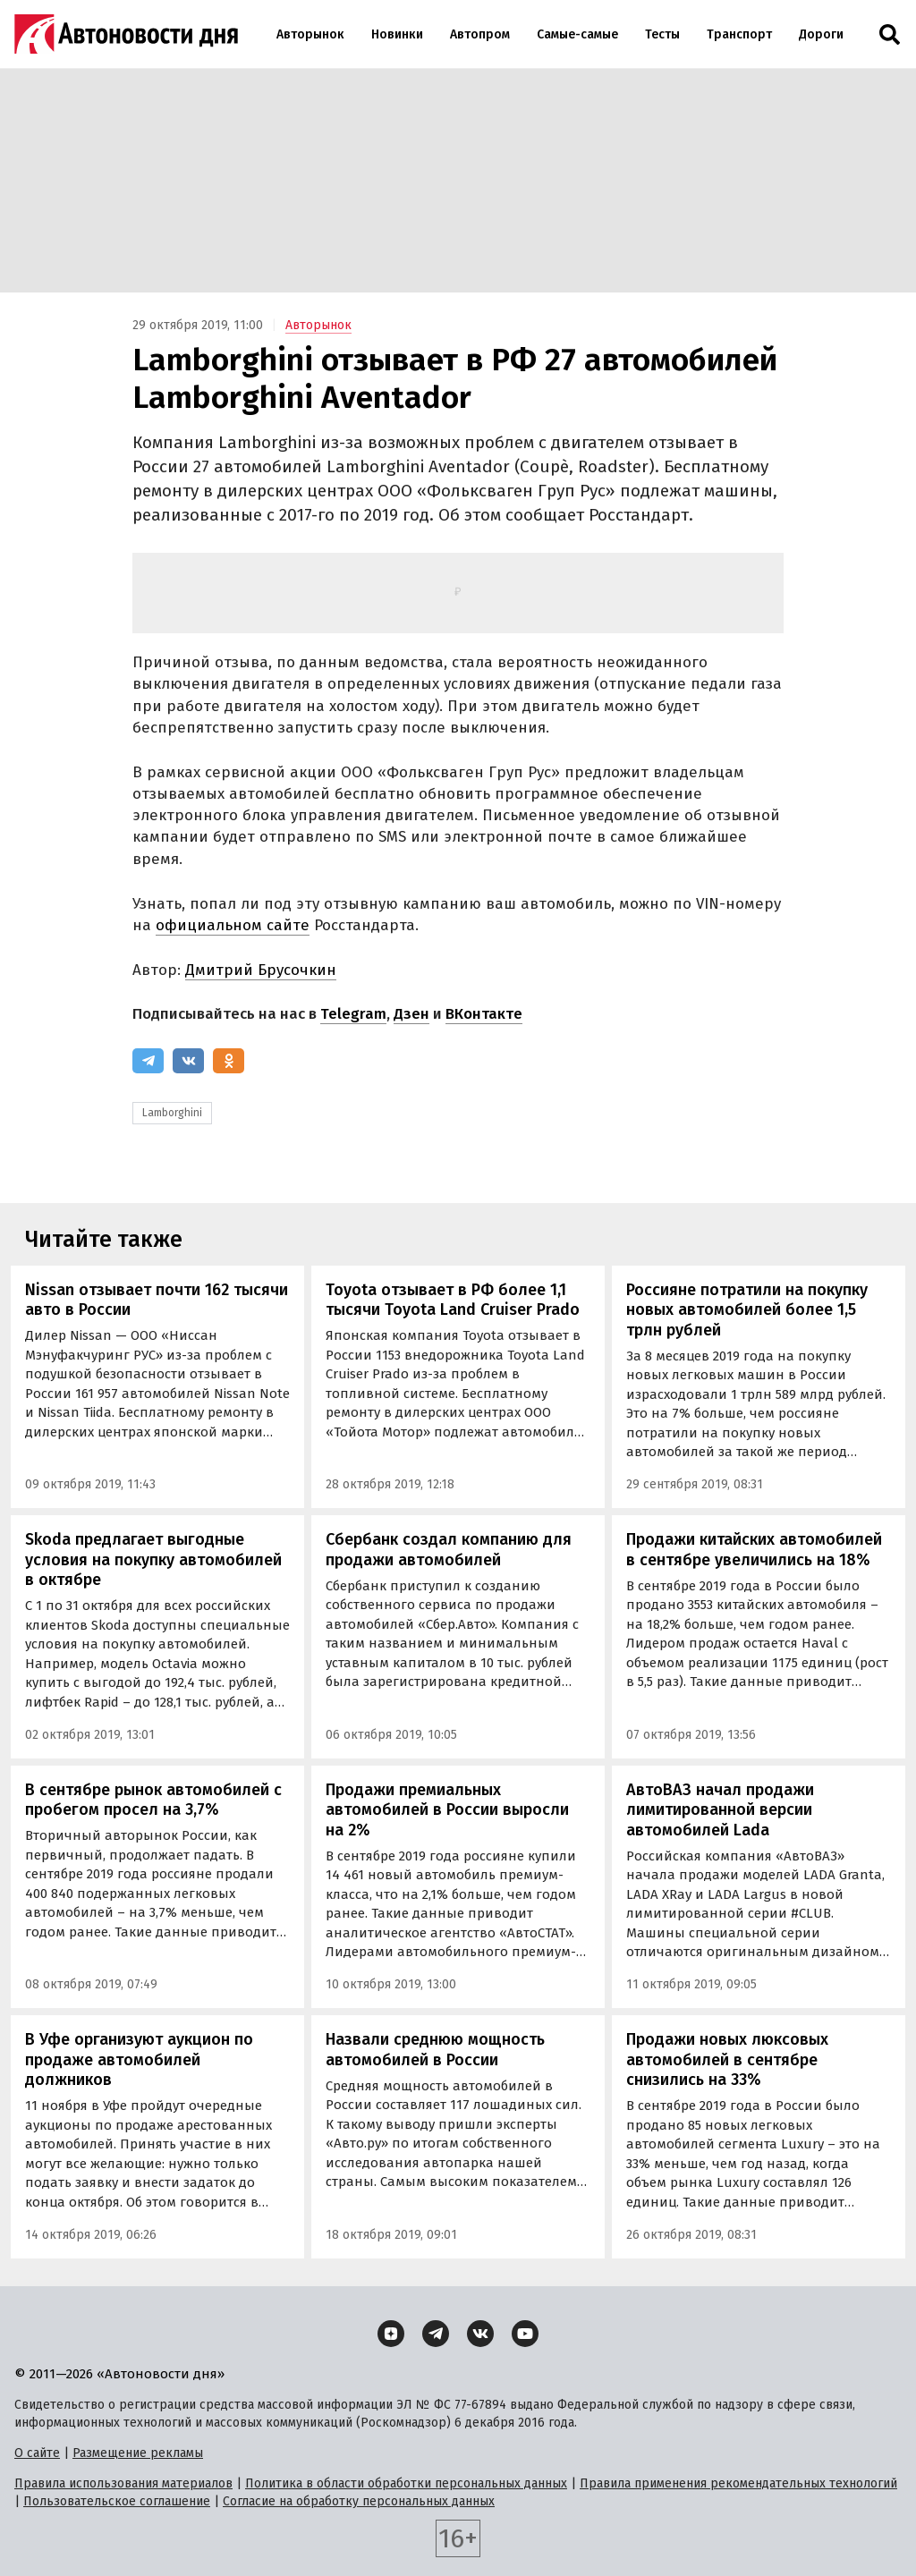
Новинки (397, 34)
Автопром (480, 34)
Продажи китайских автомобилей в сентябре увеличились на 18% (754, 1550)
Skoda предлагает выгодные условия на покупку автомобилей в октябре (153, 1559)
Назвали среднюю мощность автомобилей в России (435, 2049)
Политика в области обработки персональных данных (406, 2483)
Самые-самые (577, 34)
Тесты (662, 34)
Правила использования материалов (123, 2483)
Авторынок (310, 34)
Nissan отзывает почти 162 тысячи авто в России (156, 1300)
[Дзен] (390, 2333)
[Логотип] (126, 34)
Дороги (821, 34)
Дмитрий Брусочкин (260, 970)
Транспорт (739, 34)
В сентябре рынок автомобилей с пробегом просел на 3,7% (153, 1800)
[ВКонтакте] (188, 1060)
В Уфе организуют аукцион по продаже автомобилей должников (139, 2059)
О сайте (37, 2453)
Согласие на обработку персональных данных (359, 2501)
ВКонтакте (483, 1013)
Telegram (353, 1013)
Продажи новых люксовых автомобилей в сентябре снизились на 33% (727, 2059)
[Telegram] (148, 1060)
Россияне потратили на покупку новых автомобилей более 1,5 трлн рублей (747, 1310)
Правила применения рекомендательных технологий (738, 2483)
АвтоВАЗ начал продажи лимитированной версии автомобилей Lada (720, 1810)
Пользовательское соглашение (116, 2501)
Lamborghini (172, 1112)
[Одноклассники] (228, 1060)
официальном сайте (233, 925)
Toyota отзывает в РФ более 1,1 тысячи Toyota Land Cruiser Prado (453, 1300)
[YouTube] (525, 2333)
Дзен (411, 1013)
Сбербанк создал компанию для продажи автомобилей (449, 1550)
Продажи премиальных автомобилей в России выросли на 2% (447, 1810)
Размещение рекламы (137, 2453)
